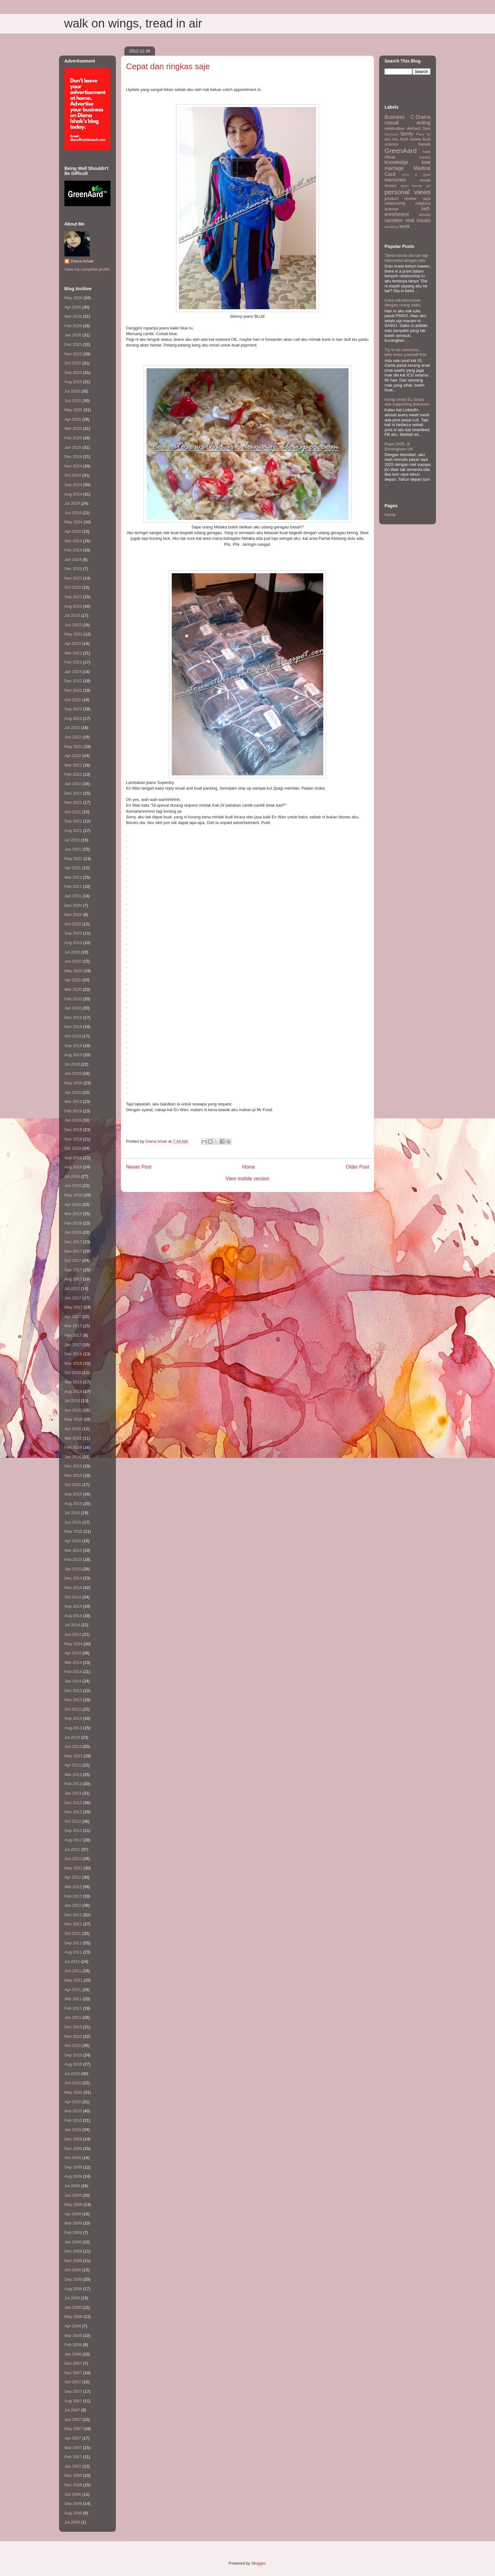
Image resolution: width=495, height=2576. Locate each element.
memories (395, 180)
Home (248, 1167)
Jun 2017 (72, 1298)
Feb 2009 (73, 2232)
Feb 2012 (73, 1896)
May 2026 (73, 297)
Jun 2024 (72, 512)
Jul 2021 (72, 840)
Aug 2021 (73, 830)
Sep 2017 (73, 1269)
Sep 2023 (73, 596)
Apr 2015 (72, 1540)
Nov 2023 (73, 578)
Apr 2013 (72, 1765)
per (428, 186)
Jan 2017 (72, 1344)
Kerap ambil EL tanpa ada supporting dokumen (407, 402)
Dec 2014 (73, 1578)
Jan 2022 (72, 783)
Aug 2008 (73, 2288)
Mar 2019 (73, 1101)
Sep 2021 (73, 821)
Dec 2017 (73, 1241)
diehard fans (419, 128)
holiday (425, 157)
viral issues (418, 220)
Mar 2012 (73, 1886)
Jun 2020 (72, 961)
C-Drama (421, 117)
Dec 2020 (73, 905)
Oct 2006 (72, 2494)
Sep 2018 (73, 1157)
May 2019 (73, 1082)
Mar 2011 (73, 1998)
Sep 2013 (73, 1718)
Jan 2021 (72, 896)
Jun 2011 (72, 1970)
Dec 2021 (73, 793)
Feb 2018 (73, 1223)
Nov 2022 (73, 690)
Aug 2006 (73, 2513)
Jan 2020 (72, 1008)
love (426, 162)
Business (394, 117)
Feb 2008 (73, 2344)
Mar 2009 (73, 2223)
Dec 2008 (73, 2251)
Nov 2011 (73, 1924)
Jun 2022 (72, 737)
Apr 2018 (72, 1204)
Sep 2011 (73, 1943)
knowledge (396, 162)
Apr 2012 (72, 1877)
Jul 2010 (72, 2073)
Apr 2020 (72, 980)
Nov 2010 (73, 2036)
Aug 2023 (73, 606)
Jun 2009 (72, 2195)
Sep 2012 (73, 1830)
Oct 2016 (72, 1372)
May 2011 (73, 1980)
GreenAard (401, 150)
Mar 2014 (73, 1662)
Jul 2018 (72, 1176)
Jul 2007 (72, 2410)
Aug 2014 (73, 1615)
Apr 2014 (72, 1653)
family (407, 133)
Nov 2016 (73, 1363)
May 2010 (73, 2092)
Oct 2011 (72, 1933)
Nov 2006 (73, 2485)
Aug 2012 (73, 1840)
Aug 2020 (73, 942)
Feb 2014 (73, 1671)
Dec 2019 (73, 1017)
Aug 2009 (73, 2176)
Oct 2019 (72, 1036)
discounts (391, 134)
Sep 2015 (73, 1494)
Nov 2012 (73, 1811)
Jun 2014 (72, 1634)
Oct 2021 (72, 812)
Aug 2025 (73, 381)
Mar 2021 (73, 877)
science (391, 209)
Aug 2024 (73, 494)
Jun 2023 (72, 625)
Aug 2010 (73, 2064)
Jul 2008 (72, 2298)
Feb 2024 (73, 550)
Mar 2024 (73, 541)
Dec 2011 (73, 1914)
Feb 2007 (73, 2456)
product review (400, 198)
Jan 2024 (72, 559)
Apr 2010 (72, 2101)
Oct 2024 (72, 475)
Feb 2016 (73, 1447)
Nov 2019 (73, 1026)
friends (424, 144)
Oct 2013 (72, 1709)
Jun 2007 (72, 2419)
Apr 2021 (72, 867)
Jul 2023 (72, 615)
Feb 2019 (73, 1111)
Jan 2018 (72, 1232)
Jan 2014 (72, 1681)
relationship (395, 203)
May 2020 (73, 970)
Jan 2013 (72, 1793)
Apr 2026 (72, 307)
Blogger (258, 2563)
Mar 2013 (73, 1774)
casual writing (408, 122)
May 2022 (73, 746)
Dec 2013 (73, 1690)
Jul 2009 (72, 2185)
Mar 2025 (73, 428)
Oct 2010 (72, 2045)
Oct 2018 (72, 1148)
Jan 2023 (72, 671)
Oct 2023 (72, 587)
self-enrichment (408, 211)
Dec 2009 (73, 2139)
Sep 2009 (73, 2167)
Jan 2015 (72, 1569)
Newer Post (139, 1167)
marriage (394, 168)
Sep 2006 (73, 2503)
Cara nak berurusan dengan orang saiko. (403, 303)
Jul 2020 (72, 952)
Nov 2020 (73, 914)
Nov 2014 (73, 1587)
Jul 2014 (72, 1624)
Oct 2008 (72, 2269)
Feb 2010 (73, 2120)
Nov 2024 (73, 466)
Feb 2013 (73, 1783)
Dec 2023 (73, 568)
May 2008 (73, 2316)
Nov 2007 (73, 2372)
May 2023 (73, 634)
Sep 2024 (73, 484)
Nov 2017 (73, 1251)
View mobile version (247, 1178)
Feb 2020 (73, 998)
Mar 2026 (73, 316)
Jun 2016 (72, 1410)
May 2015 (73, 1531)
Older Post (357, 1167)
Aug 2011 (73, 1952)
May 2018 (73, 1195)
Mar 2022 (73, 765)
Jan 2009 (72, 2242)
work (404, 226)
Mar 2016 (73, 1438)
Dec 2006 (73, 2475)
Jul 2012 (72, 1849)
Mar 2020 (73, 989)
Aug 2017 (73, 1279)
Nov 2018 (73, 1139)
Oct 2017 (72, 1260)
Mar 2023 (73, 653)
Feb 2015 (73, 1559)
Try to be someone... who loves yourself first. (406, 352)
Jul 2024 (72, 503)
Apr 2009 (72, 2214)
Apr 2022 (72, 755)
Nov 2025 (73, 354)
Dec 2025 (73, 344)
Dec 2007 (73, 2363)
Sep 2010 (73, 2055)
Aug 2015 (73, 1503)
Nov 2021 (73, 802)
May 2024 (73, 522)
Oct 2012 (72, 1821)
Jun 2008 (72, 2307)
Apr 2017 (72, 1316)
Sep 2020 (73, 933)
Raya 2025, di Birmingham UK (399, 446)
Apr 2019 (72, 1092)
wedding (391, 227)
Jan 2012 (72, 1905)
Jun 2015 (72, 1522)
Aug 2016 (73, 1391)
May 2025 (73, 409)
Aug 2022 (73, 718)
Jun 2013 (72, 1746)
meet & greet (416, 175)
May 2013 (73, 1756)
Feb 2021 (73, 886)
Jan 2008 (72, 2354)
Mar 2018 (73, 1213)
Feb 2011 (73, 2008)
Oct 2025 (72, 363)
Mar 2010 (73, 2111)
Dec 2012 (73, 1802)
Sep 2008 (73, 2279)
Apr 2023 (72, 643)
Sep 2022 (73, 709)
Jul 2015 (72, 1512)
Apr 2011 (72, 1989)
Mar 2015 (73, 1550)
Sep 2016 (73, 1382)
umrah (425, 214)
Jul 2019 (72, 1064)
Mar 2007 (73, 2447)
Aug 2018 (73, 1167)
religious (423, 203)
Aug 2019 (73, 1054)
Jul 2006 (72, 2522)
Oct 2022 (72, 699)
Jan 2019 (72, 1120)
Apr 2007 (72, 2438)
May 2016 (73, 1419)
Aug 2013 (73, 1727)
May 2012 (73, 1868)
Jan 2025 (72, 447)
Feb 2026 (73, 325)
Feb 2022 (73, 774)
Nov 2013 (73, 1699)
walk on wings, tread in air (133, 23)
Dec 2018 (73, 1129)
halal (427, 151)
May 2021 (73, 858)
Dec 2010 (73, 2027)
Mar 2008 (73, 2335)
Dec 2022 (73, 680)
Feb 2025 (73, 438)
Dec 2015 (73, 1466)
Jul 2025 (72, 391)
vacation (394, 220)
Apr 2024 (72, 531)
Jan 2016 (72, 1456)
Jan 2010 (72, 2129)
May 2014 (73, 1643)
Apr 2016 (72, 1428)
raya (427, 198)
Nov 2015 (73, 1475)
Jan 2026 (72, 335)
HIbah (390, 157)
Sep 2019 (73, 1045)
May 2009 (73, 2204)
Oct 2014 (72, 1597)
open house (411, 186)
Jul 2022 (72, 727)
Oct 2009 (72, 2157)
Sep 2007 (73, 2391)
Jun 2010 (72, 2082)
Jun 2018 (72, 1185)
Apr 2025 (72, 419)
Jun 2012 (72, 1858)
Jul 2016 (72, 1400)
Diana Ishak (82, 261)
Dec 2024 (73, 456)
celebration (395, 128)
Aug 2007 (73, 2400)
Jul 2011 (72, 1961)
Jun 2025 (72, 400)
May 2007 (73, 2428)
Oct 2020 (72, 924)
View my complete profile (87, 269)
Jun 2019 (72, 1073)
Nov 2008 (73, 2260)
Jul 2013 (72, 1737)
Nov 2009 (73, 2148)
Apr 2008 (72, 2326)
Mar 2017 (73, 1325)
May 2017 (73, 1307)
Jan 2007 (72, 2466)
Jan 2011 (72, 2017)
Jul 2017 (72, 1288)
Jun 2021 (72, 849)
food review (410, 139)
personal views (408, 192)
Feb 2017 (73, 1335)
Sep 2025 (73, 372)
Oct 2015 (72, 1484)
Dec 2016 (73, 1353)
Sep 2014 (73, 1606)
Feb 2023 (73, 662)
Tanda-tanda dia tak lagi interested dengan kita (406, 258)
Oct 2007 (72, 2382)
